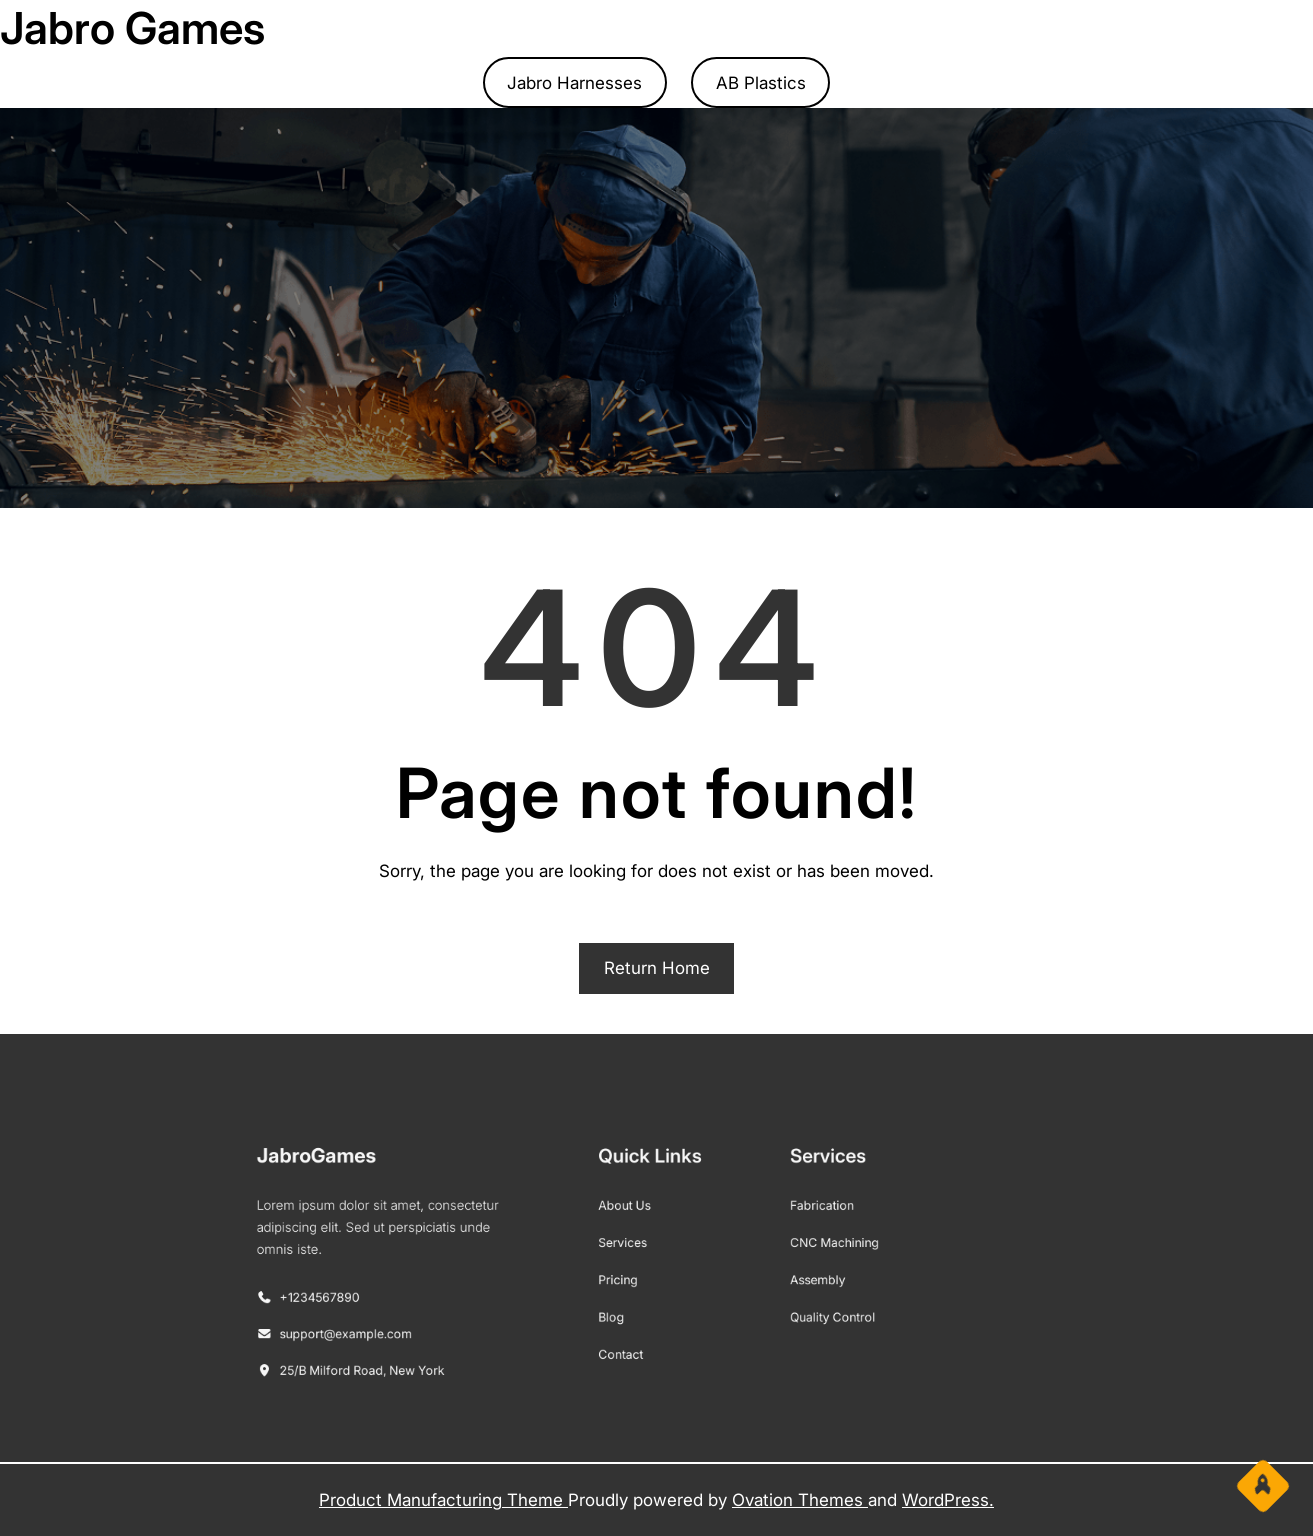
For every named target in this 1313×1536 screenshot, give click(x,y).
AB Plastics (761, 83)
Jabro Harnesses (574, 83)
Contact (628, 1333)
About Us (631, 1218)
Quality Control (792, 1304)
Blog (621, 1304)
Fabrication (783, 1218)
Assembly (780, 1275)
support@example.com (409, 1317)
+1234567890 (388, 1289)
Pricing (626, 1275)
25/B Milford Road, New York (421, 1345)
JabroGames (395, 1180)
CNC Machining (793, 1247)
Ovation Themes (800, 1500)
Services (630, 1247)
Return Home (657, 968)
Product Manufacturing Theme (443, 1500)
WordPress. (948, 1500)
